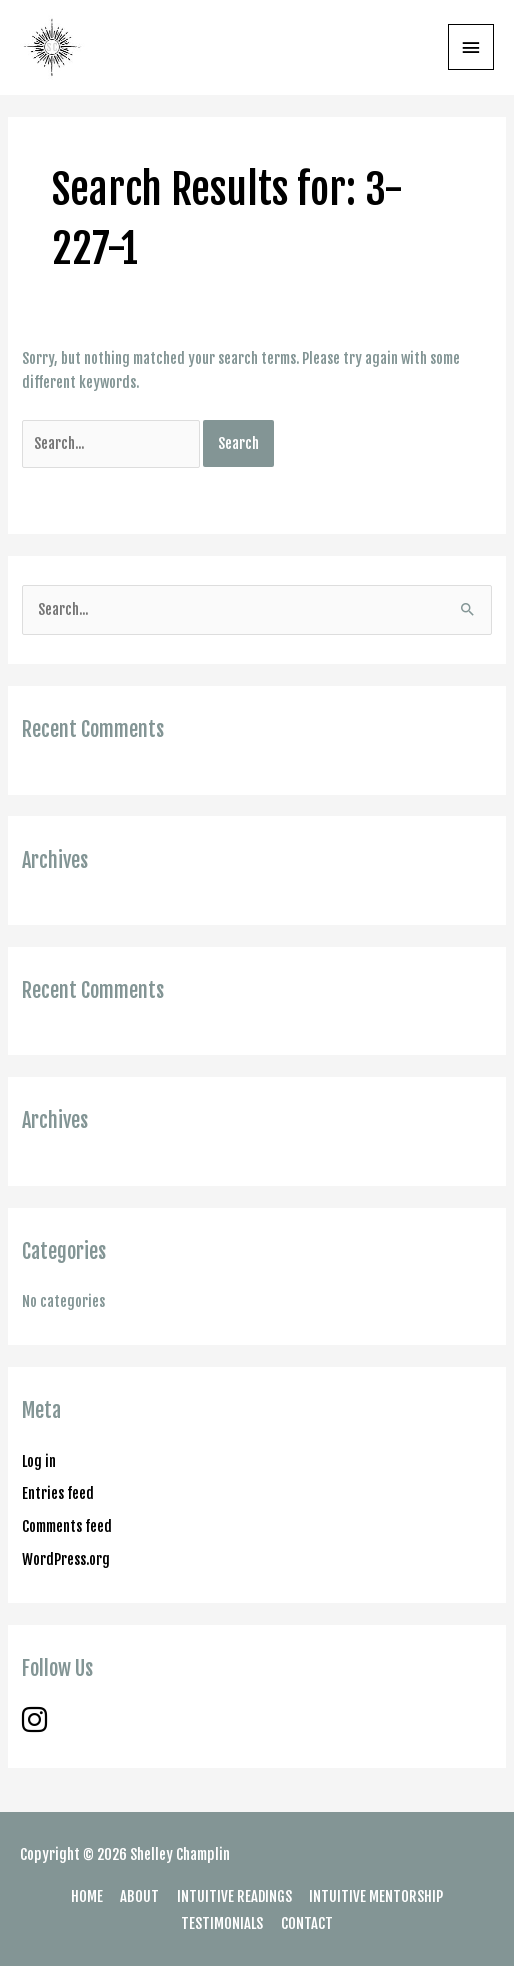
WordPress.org (66, 1559)
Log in (39, 1461)
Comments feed (67, 1526)
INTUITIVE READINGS (234, 1896)
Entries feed (58, 1493)
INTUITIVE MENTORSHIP (376, 1896)
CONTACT (307, 1923)
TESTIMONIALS (222, 1923)
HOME (87, 1896)
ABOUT (139, 1896)
